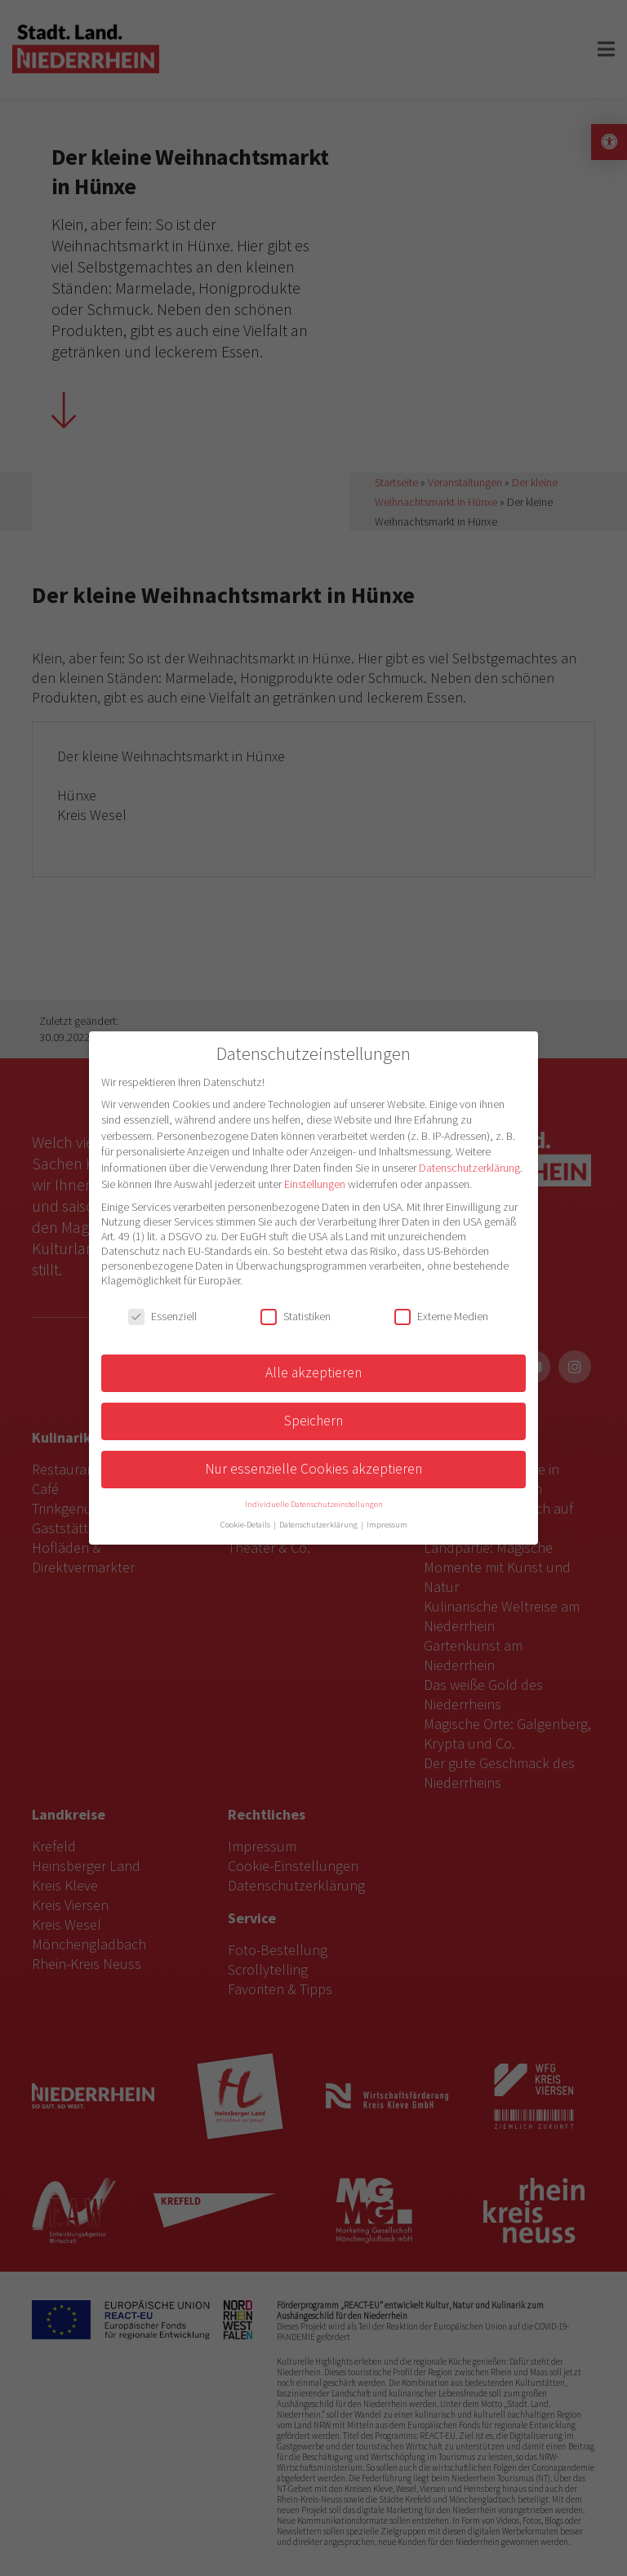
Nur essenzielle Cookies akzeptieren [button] (313, 1469)
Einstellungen (314, 1184)
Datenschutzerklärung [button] (319, 1524)
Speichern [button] (313, 1421)
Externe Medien (441, 1316)
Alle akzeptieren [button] (313, 1372)
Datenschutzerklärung (469, 1167)
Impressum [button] (387, 1524)
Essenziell (162, 1316)
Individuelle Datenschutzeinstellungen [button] (314, 1504)
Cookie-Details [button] (246, 1524)
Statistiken (295, 1316)
